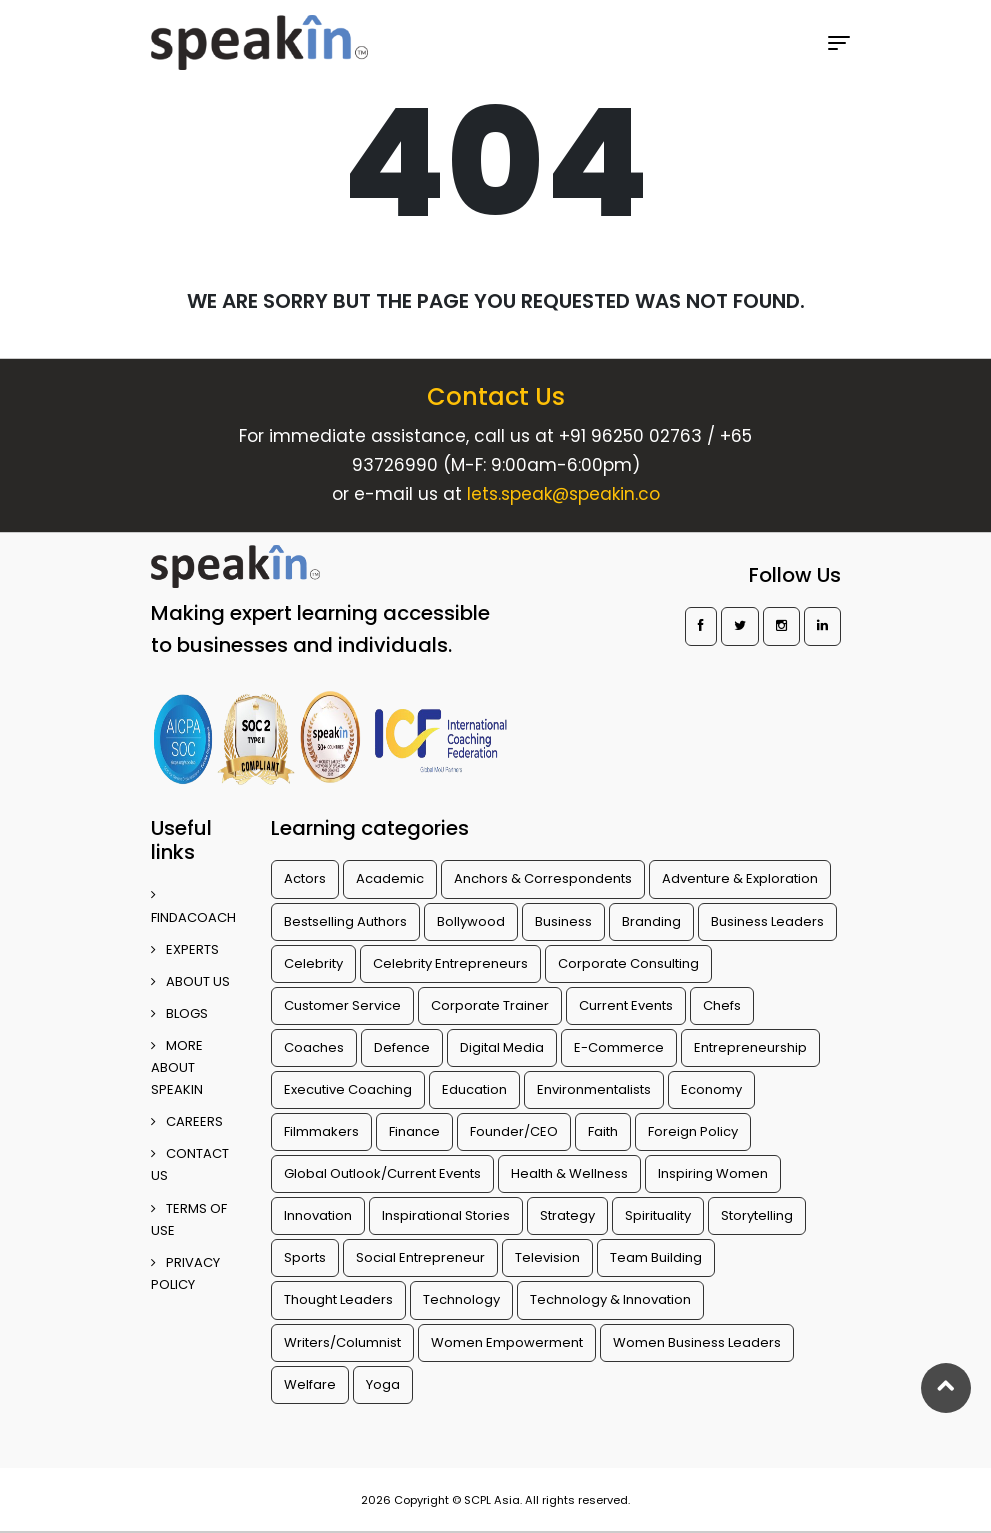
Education (474, 1089)
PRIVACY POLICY (185, 1273)
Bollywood (471, 921)
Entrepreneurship (750, 1047)
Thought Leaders (338, 1299)
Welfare (310, 1384)
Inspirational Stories (446, 1215)
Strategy (567, 1215)
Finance (414, 1131)
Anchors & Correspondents (543, 878)
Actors (305, 878)
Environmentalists (594, 1089)
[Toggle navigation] (839, 43)
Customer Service (342, 1005)
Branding (651, 921)
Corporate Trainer (490, 1005)
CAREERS (187, 1121)
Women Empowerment (507, 1342)
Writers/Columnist (342, 1342)
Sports (305, 1257)
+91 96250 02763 (630, 436)
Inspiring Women (713, 1173)
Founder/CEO (514, 1131)
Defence (402, 1047)
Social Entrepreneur (420, 1257)
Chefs (722, 1005)
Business (563, 921)
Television (547, 1257)
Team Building (656, 1257)
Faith (603, 1131)
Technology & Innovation (610, 1299)
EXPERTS (185, 949)
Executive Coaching (348, 1089)
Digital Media (502, 1047)
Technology (461, 1299)
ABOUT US (190, 981)
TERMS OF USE (189, 1219)
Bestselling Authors (345, 921)
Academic (390, 878)
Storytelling (757, 1215)
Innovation (318, 1215)
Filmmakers (321, 1131)
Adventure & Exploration (740, 878)
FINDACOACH (193, 907)
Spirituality (658, 1215)
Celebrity (313, 963)
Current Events (626, 1005)
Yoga (383, 1384)
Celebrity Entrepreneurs (450, 963)
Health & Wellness (569, 1173)
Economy (711, 1089)
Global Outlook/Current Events (382, 1173)
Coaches (314, 1047)
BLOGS (179, 1013)
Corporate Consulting (628, 963)
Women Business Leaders (697, 1342)
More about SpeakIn (177, 1067)
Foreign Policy (693, 1131)
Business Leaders (767, 921)
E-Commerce (619, 1047)
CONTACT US (190, 1164)
